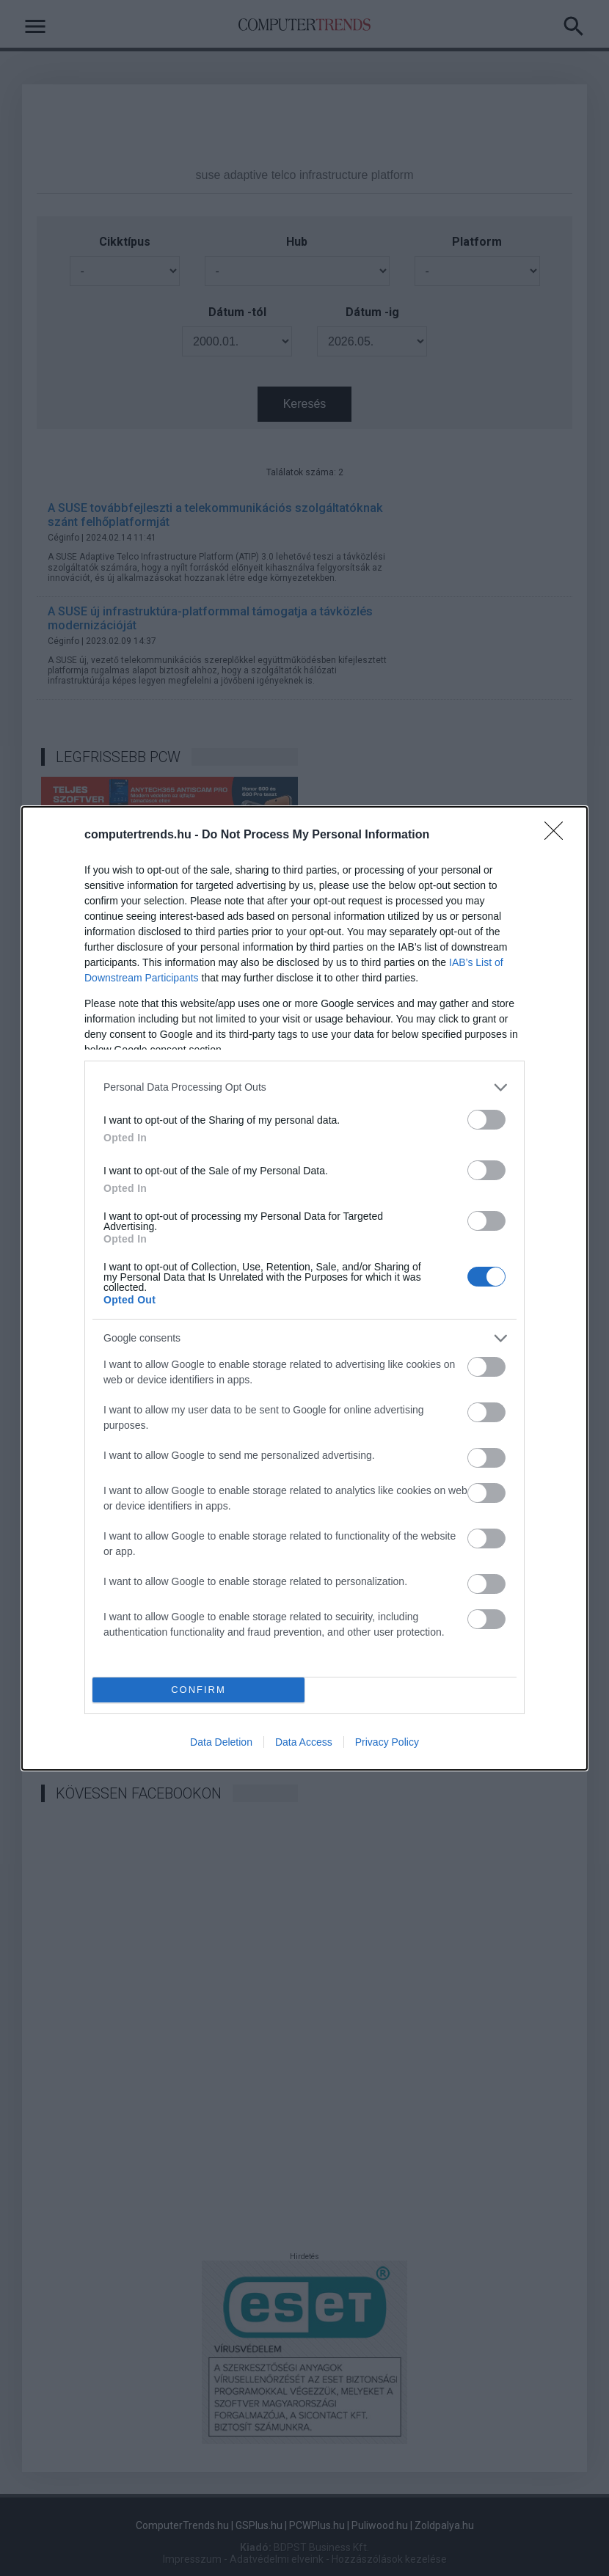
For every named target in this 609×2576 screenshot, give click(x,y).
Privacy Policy (387, 1742)
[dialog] (304, 1288)
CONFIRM (198, 1689)
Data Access (303, 1742)
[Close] (558, 835)
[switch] (486, 1120)
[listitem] (304, 1087)
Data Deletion (221, 1742)
